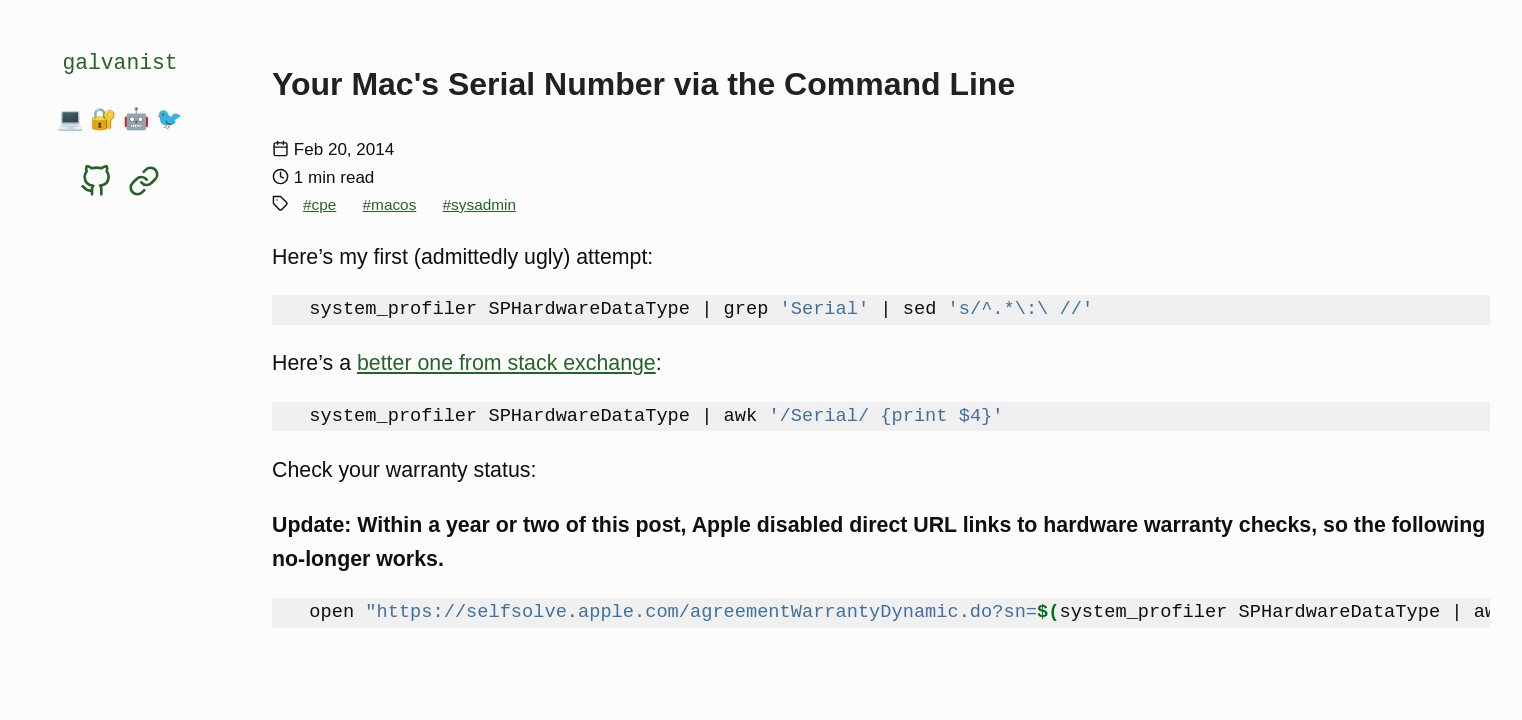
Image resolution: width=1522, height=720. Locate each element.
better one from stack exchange (506, 363)
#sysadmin (479, 204)
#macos (390, 204)
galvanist (119, 62)
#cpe (319, 204)
